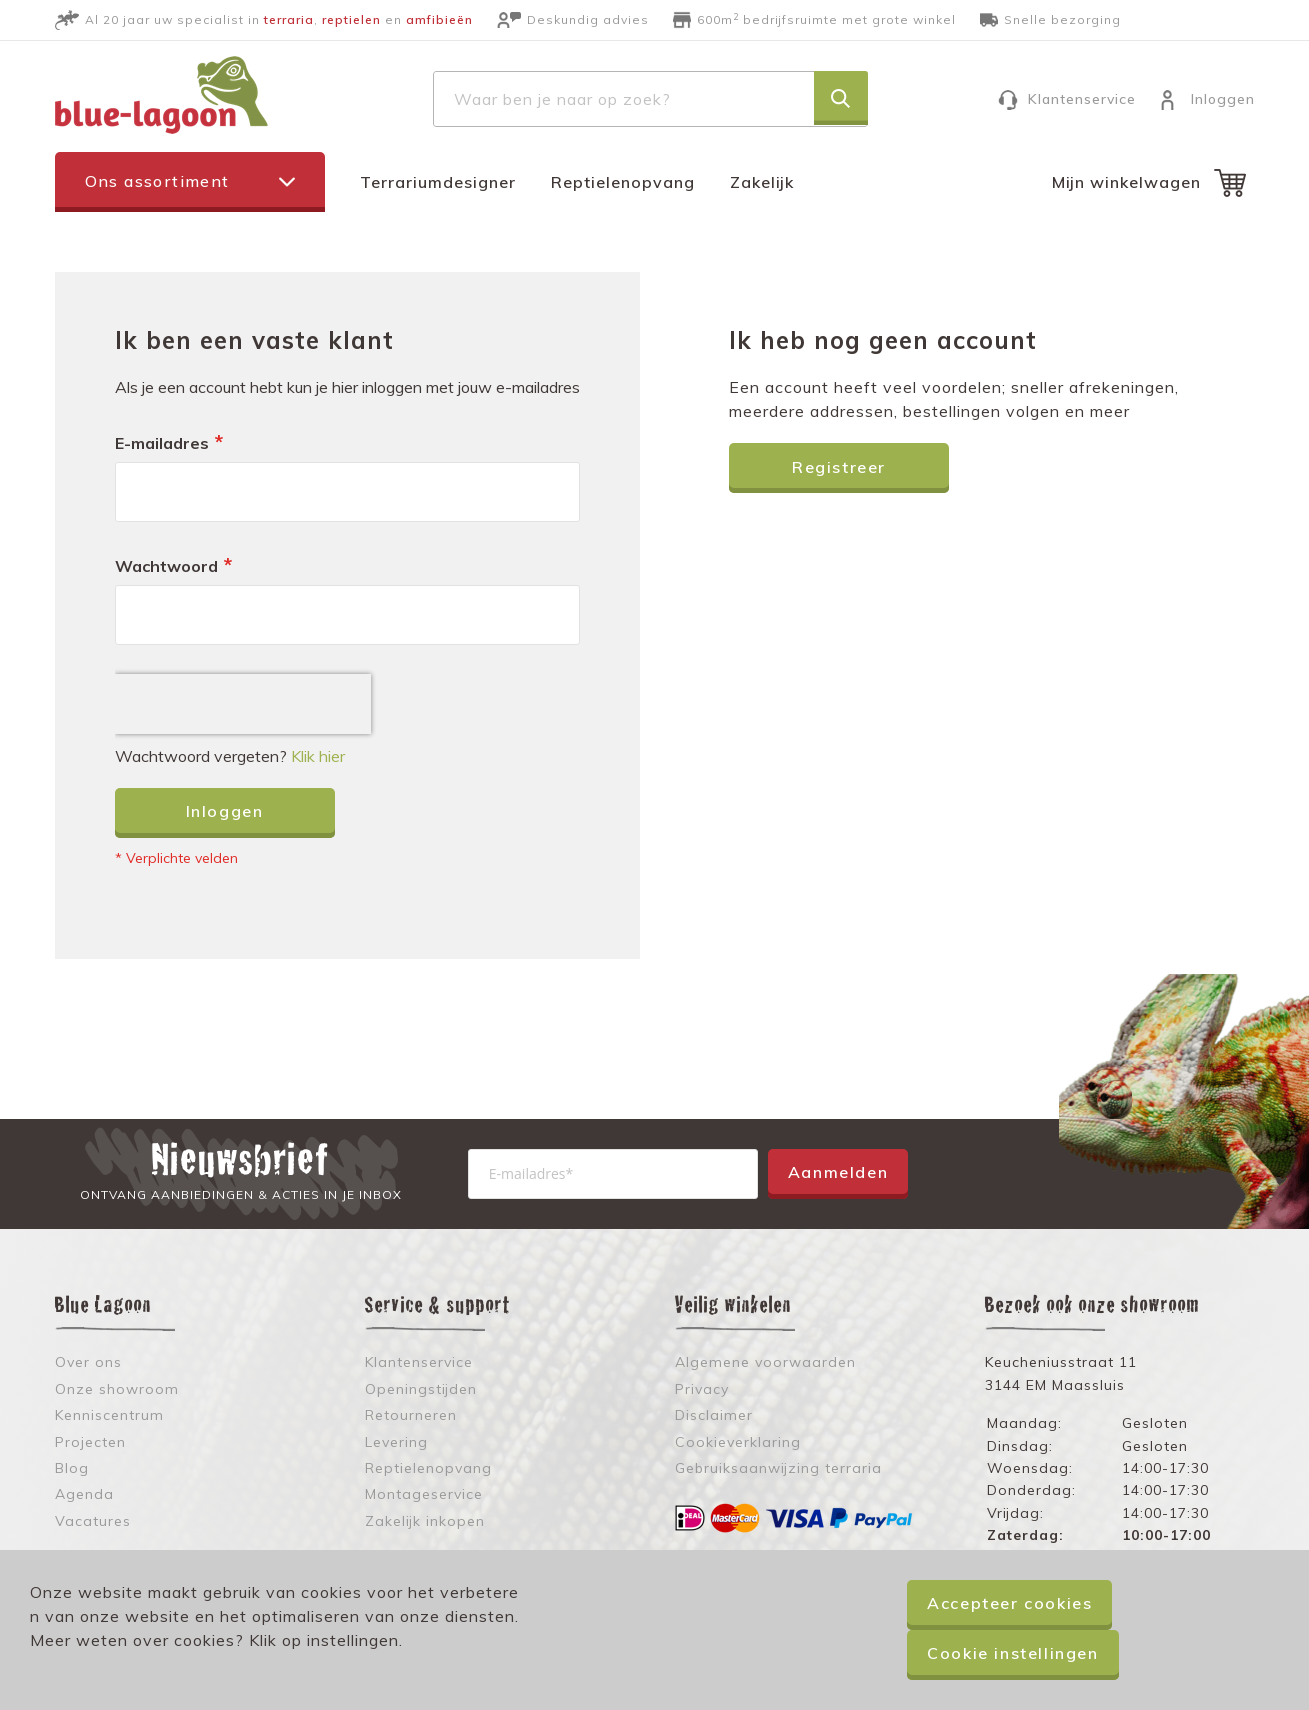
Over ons (88, 1362)
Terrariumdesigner (438, 182)
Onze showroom (117, 1389)
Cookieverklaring (738, 1442)
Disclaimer (714, 1415)
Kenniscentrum (109, 1415)
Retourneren (411, 1415)
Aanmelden (838, 1172)
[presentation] (243, 704)
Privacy (702, 1389)
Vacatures (93, 1521)
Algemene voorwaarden (765, 1362)
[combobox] (650, 99)
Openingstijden (421, 1389)
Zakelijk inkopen (425, 1521)
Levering (396, 1442)
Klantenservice (1082, 99)
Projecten (90, 1442)
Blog (72, 1468)
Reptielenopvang (623, 182)
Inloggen (1223, 99)
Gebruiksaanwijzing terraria (778, 1468)
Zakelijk (762, 182)
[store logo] (161, 95)
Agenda (84, 1494)
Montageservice (424, 1494)
